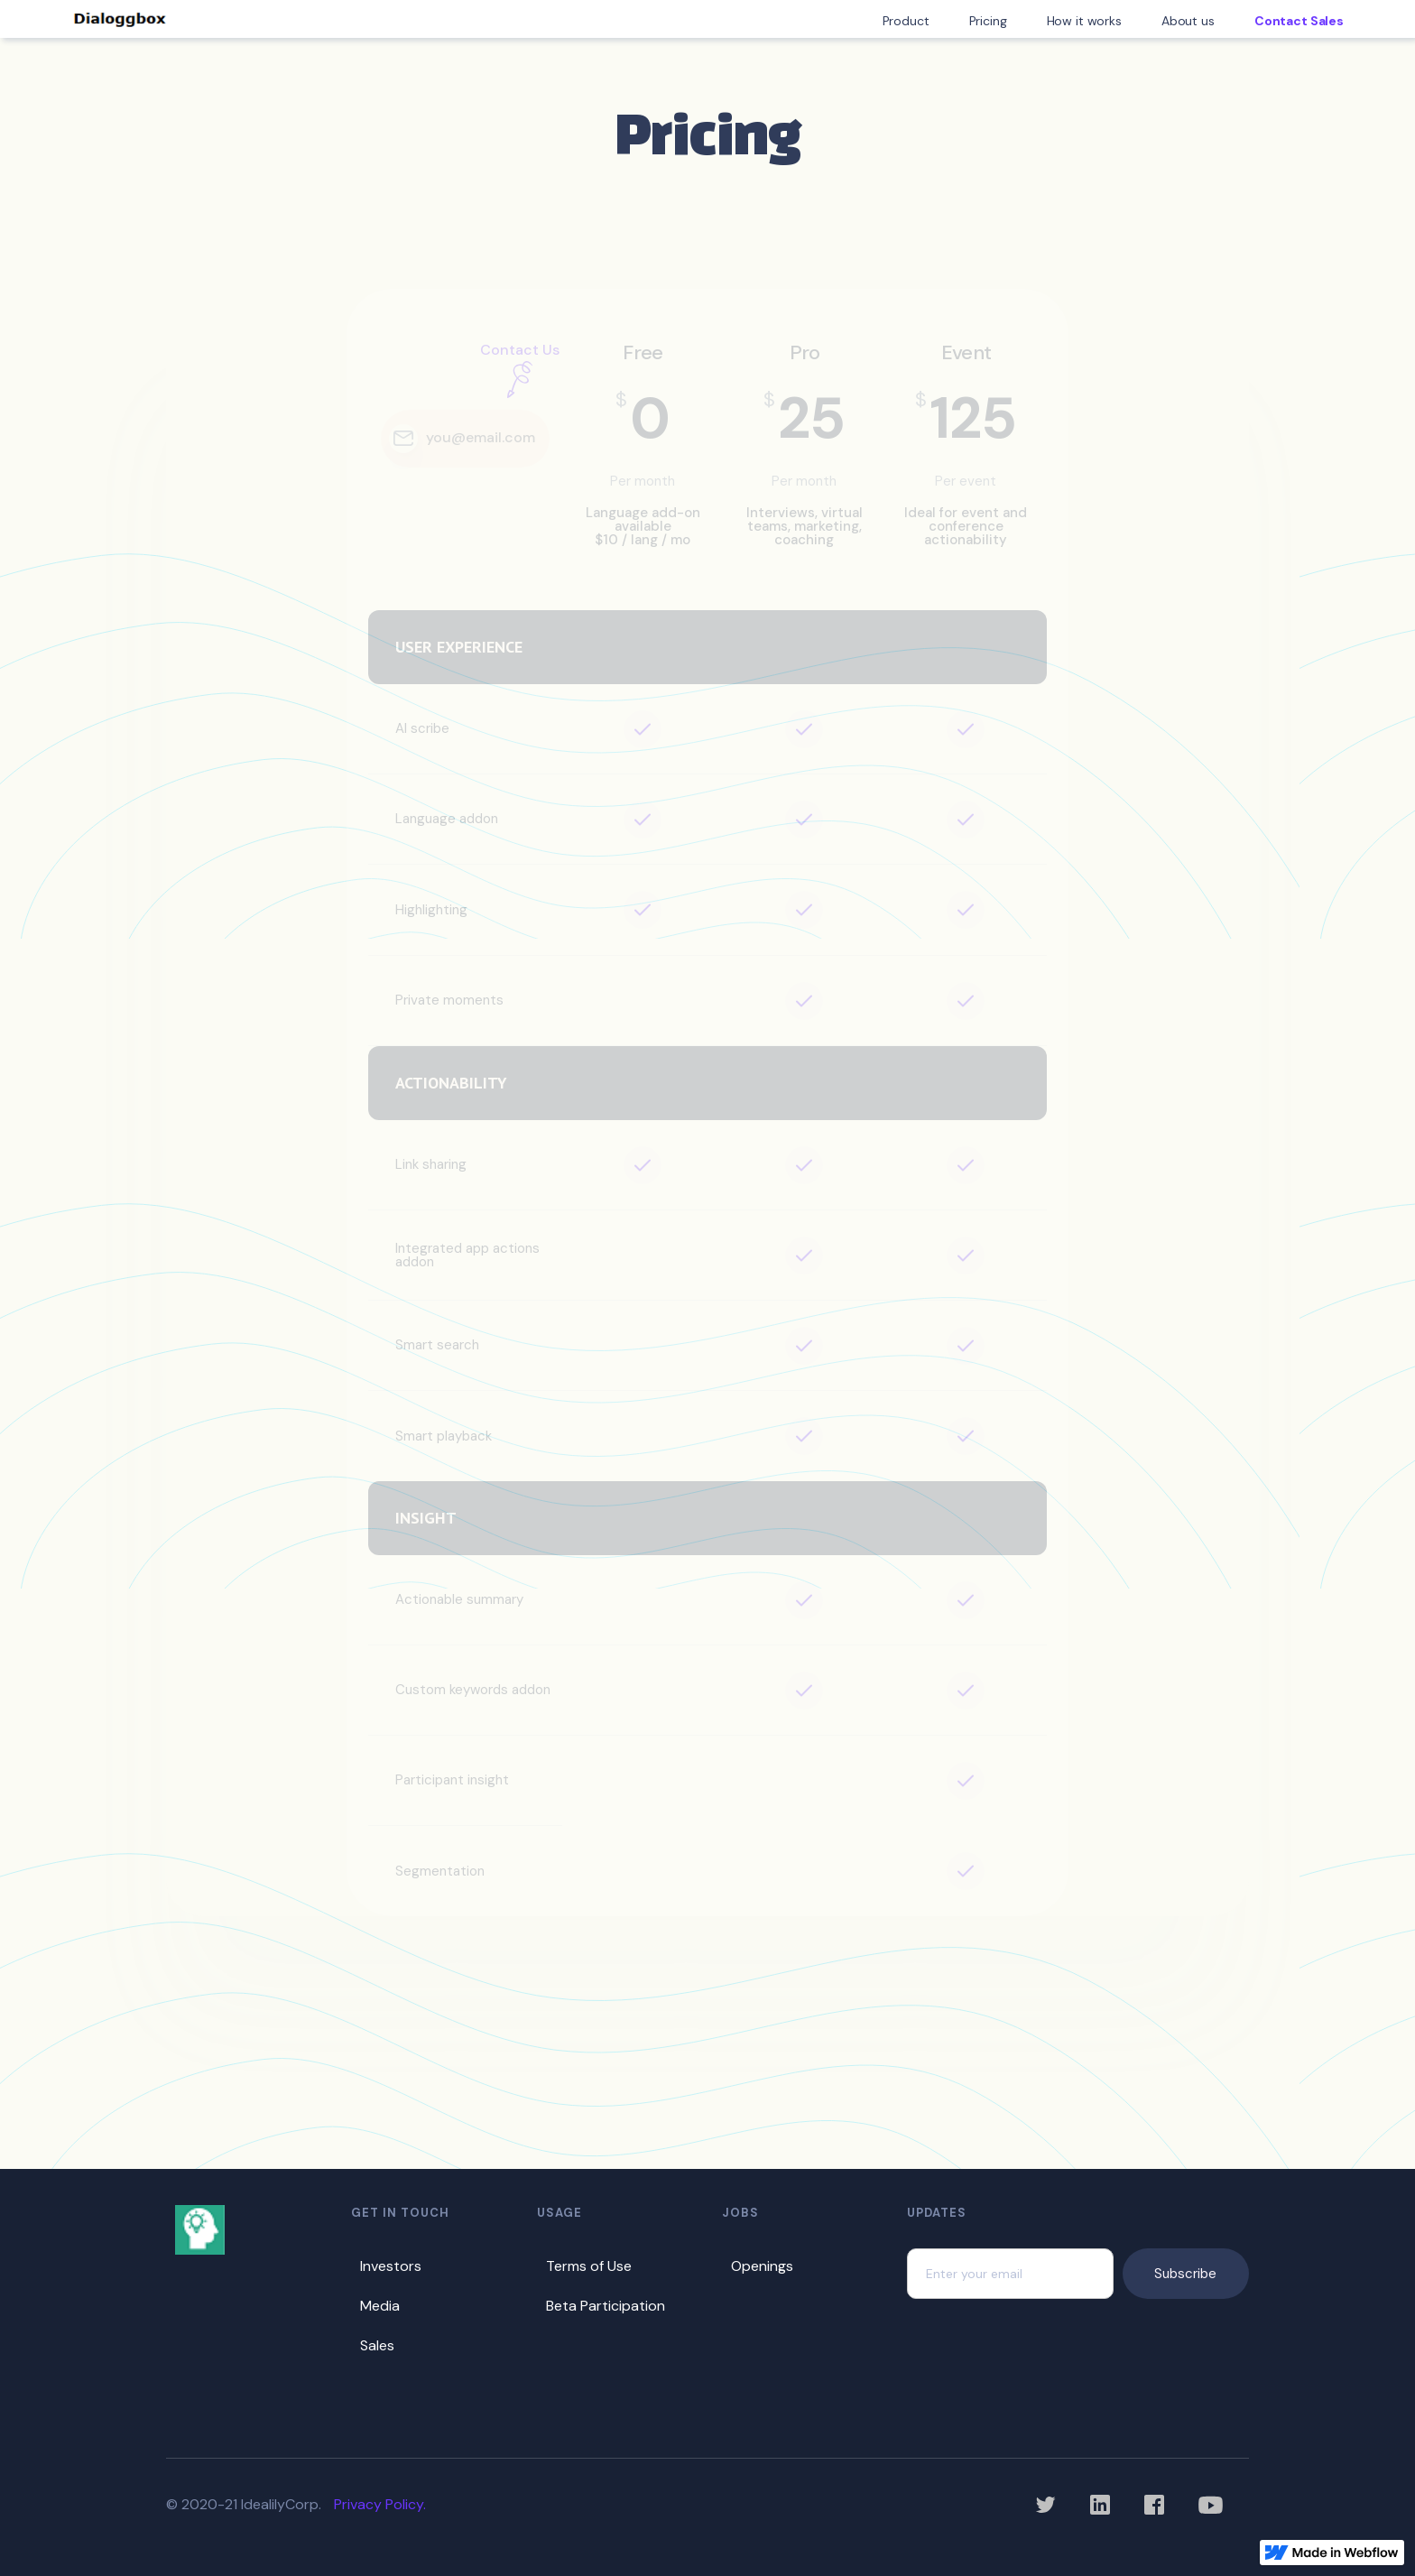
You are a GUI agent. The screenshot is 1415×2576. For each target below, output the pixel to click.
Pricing (988, 21)
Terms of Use (589, 2265)
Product (906, 21)
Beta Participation (605, 2305)
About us (1188, 21)
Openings (762, 2265)
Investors (390, 2265)
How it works (1084, 21)
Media (380, 2305)
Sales (377, 2345)
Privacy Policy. (380, 2504)
